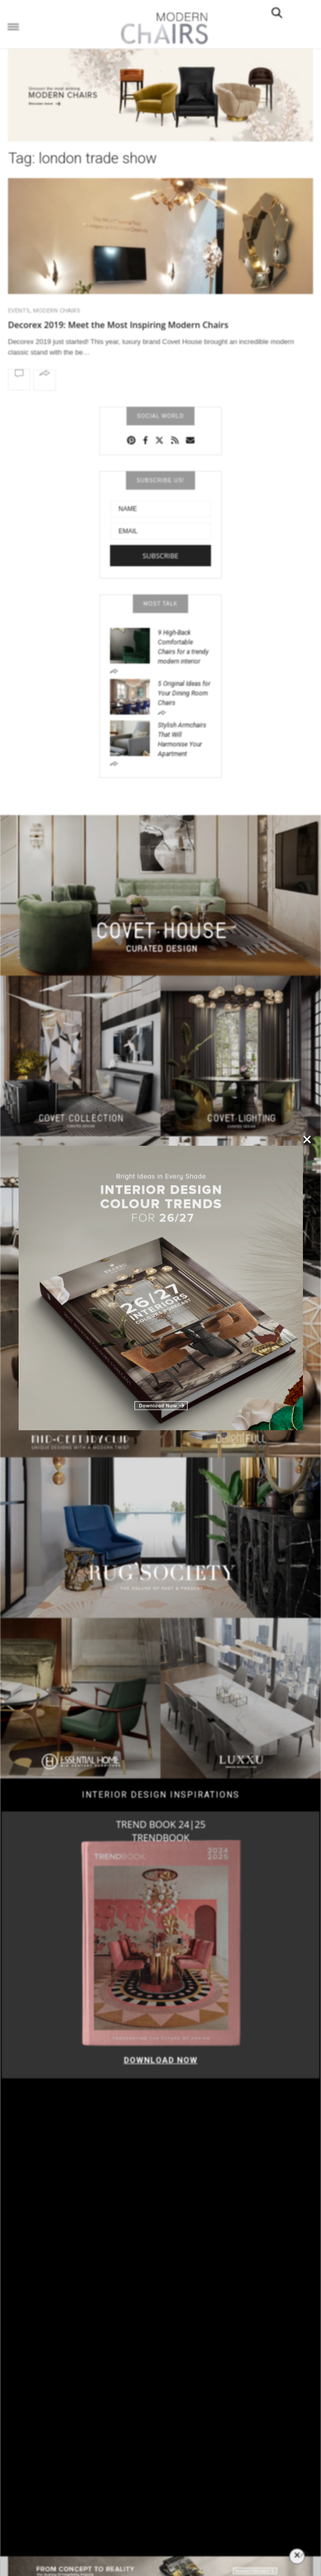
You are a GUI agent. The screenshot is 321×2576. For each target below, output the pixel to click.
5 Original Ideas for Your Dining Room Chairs (184, 693)
